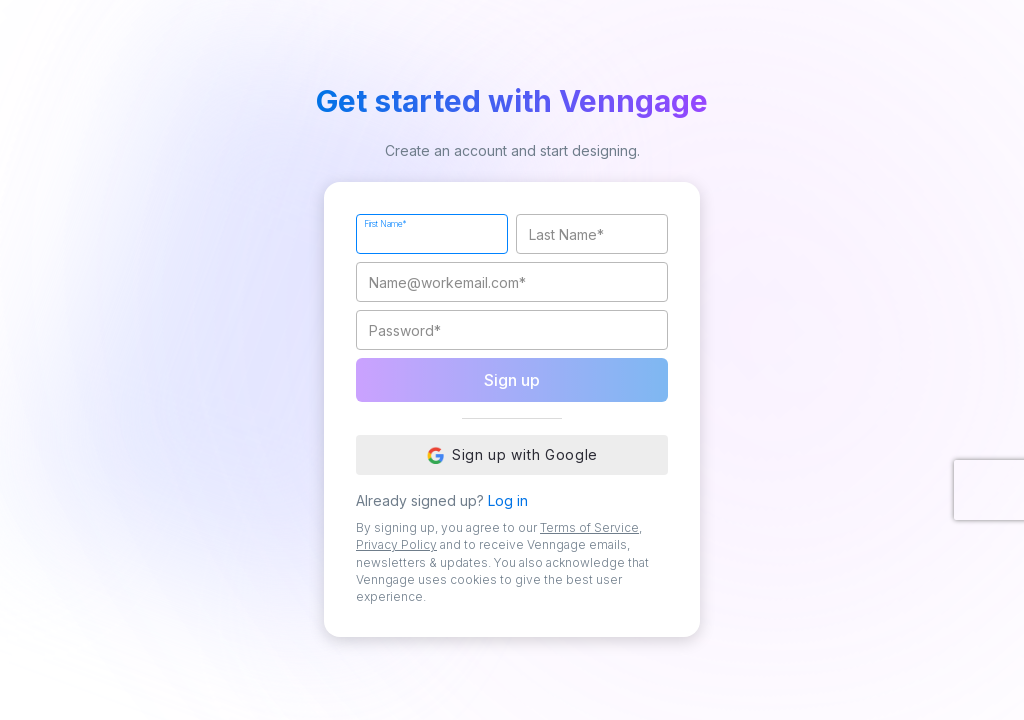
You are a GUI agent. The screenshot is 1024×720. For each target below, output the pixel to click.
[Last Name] (592, 234)
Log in (508, 500)
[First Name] (432, 234)
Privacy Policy (396, 544)
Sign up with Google (512, 455)
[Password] (512, 330)
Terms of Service (589, 527)
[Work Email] (512, 282)
